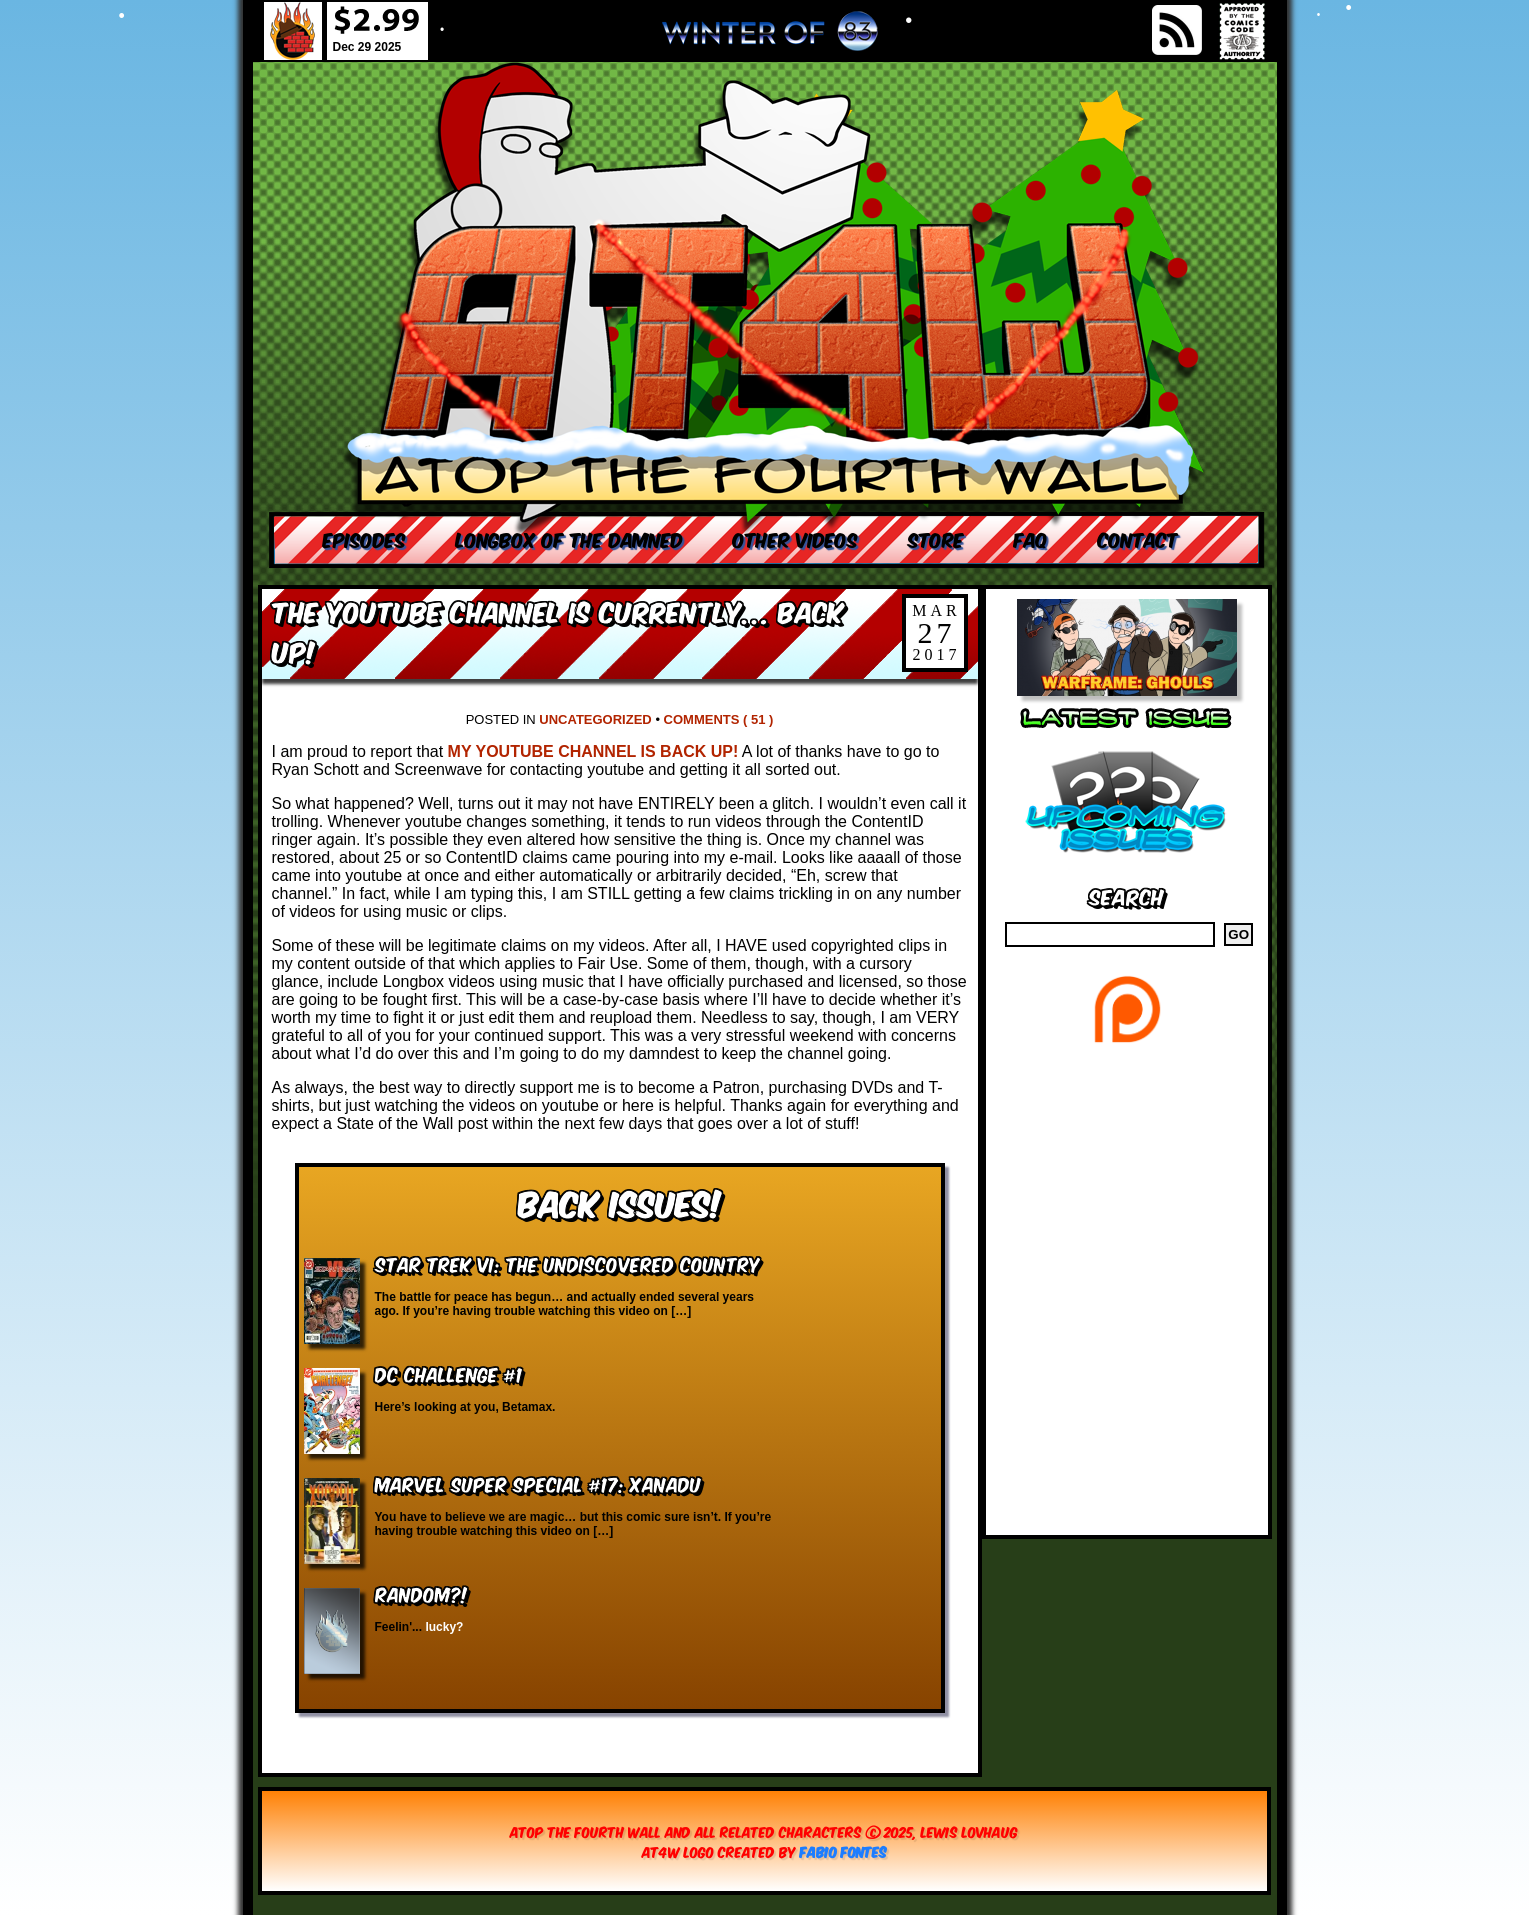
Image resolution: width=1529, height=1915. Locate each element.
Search (1126, 895)
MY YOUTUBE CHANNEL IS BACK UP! (593, 751)
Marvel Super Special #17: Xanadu (538, 1483)
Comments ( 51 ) (719, 719)
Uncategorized (595, 719)
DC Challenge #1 (448, 1373)
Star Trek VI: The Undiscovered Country (567, 1263)
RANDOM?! (421, 1593)
